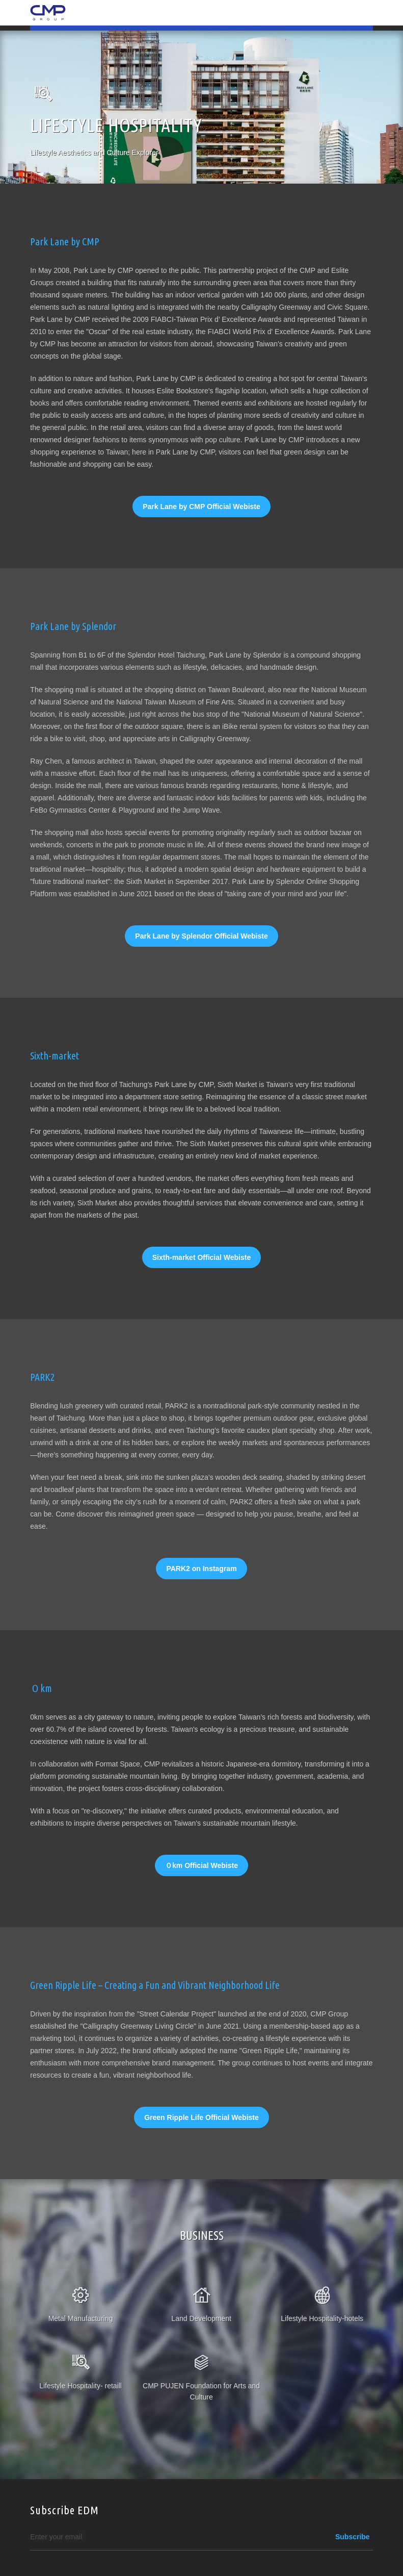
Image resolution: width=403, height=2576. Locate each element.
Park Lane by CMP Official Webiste (201, 506)
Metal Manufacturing (80, 2318)
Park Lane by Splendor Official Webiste (201, 936)
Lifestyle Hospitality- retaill (80, 2386)
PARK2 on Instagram (201, 1568)
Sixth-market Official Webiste (201, 1257)
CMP (48, 13)
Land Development (201, 2318)
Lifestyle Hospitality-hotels (322, 2318)
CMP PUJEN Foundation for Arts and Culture (201, 2391)
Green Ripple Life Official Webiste (201, 2117)
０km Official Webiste (201, 1865)
